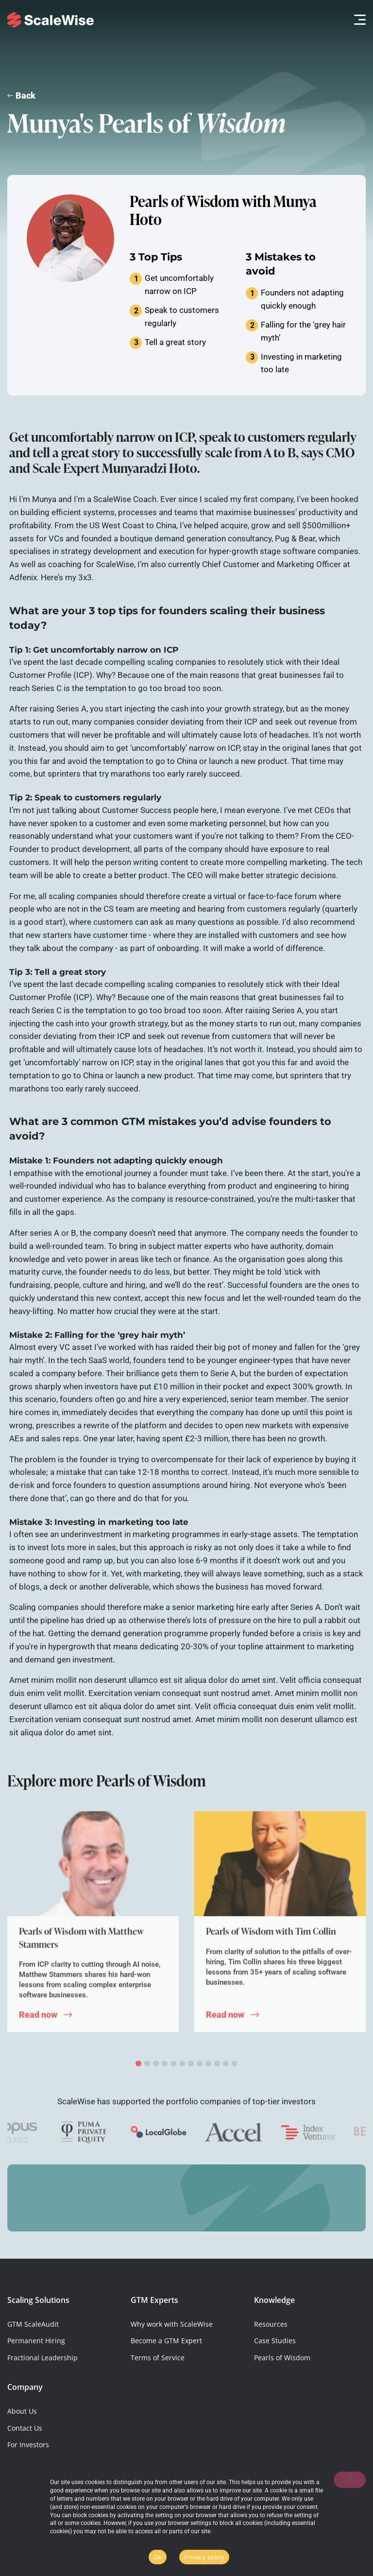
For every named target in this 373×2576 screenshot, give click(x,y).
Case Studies (275, 2340)
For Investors (28, 2444)
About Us (22, 2411)
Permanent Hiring (36, 2340)
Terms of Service (158, 2357)
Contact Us (24, 2428)
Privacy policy (204, 2557)
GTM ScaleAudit (33, 2324)
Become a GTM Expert (166, 2340)
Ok (157, 2557)
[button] (357, 19)
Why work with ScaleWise (172, 2324)
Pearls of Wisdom (282, 2357)
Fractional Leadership (42, 2357)
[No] (350, 2480)
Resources (271, 2324)
